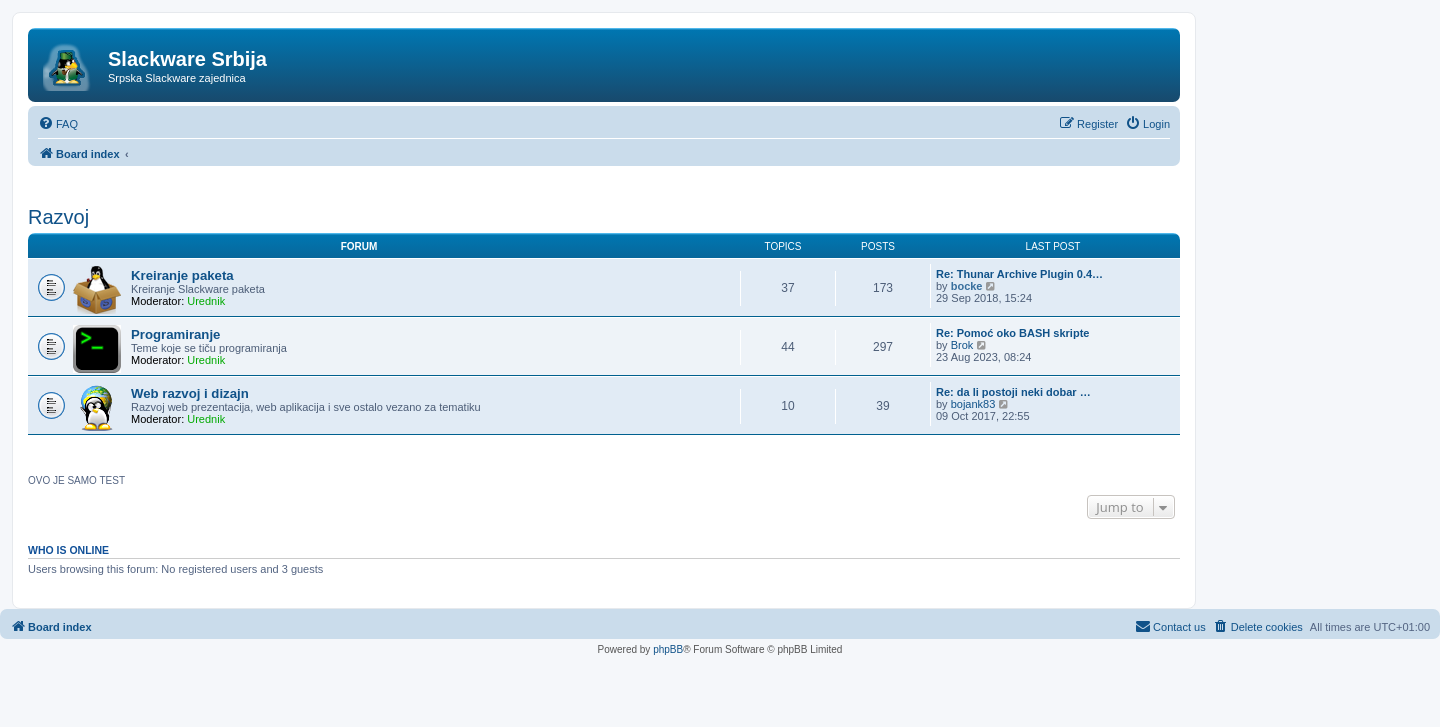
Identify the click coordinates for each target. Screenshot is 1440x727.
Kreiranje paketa (182, 275)
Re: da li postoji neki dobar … (1013, 392)
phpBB (668, 649)
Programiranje (175, 334)
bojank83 (973, 404)
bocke (967, 286)
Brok (962, 345)
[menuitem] (58, 124)
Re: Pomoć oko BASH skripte (1012, 333)
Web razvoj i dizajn (190, 393)
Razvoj (58, 217)
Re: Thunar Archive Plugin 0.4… (1019, 274)
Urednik (206, 301)
